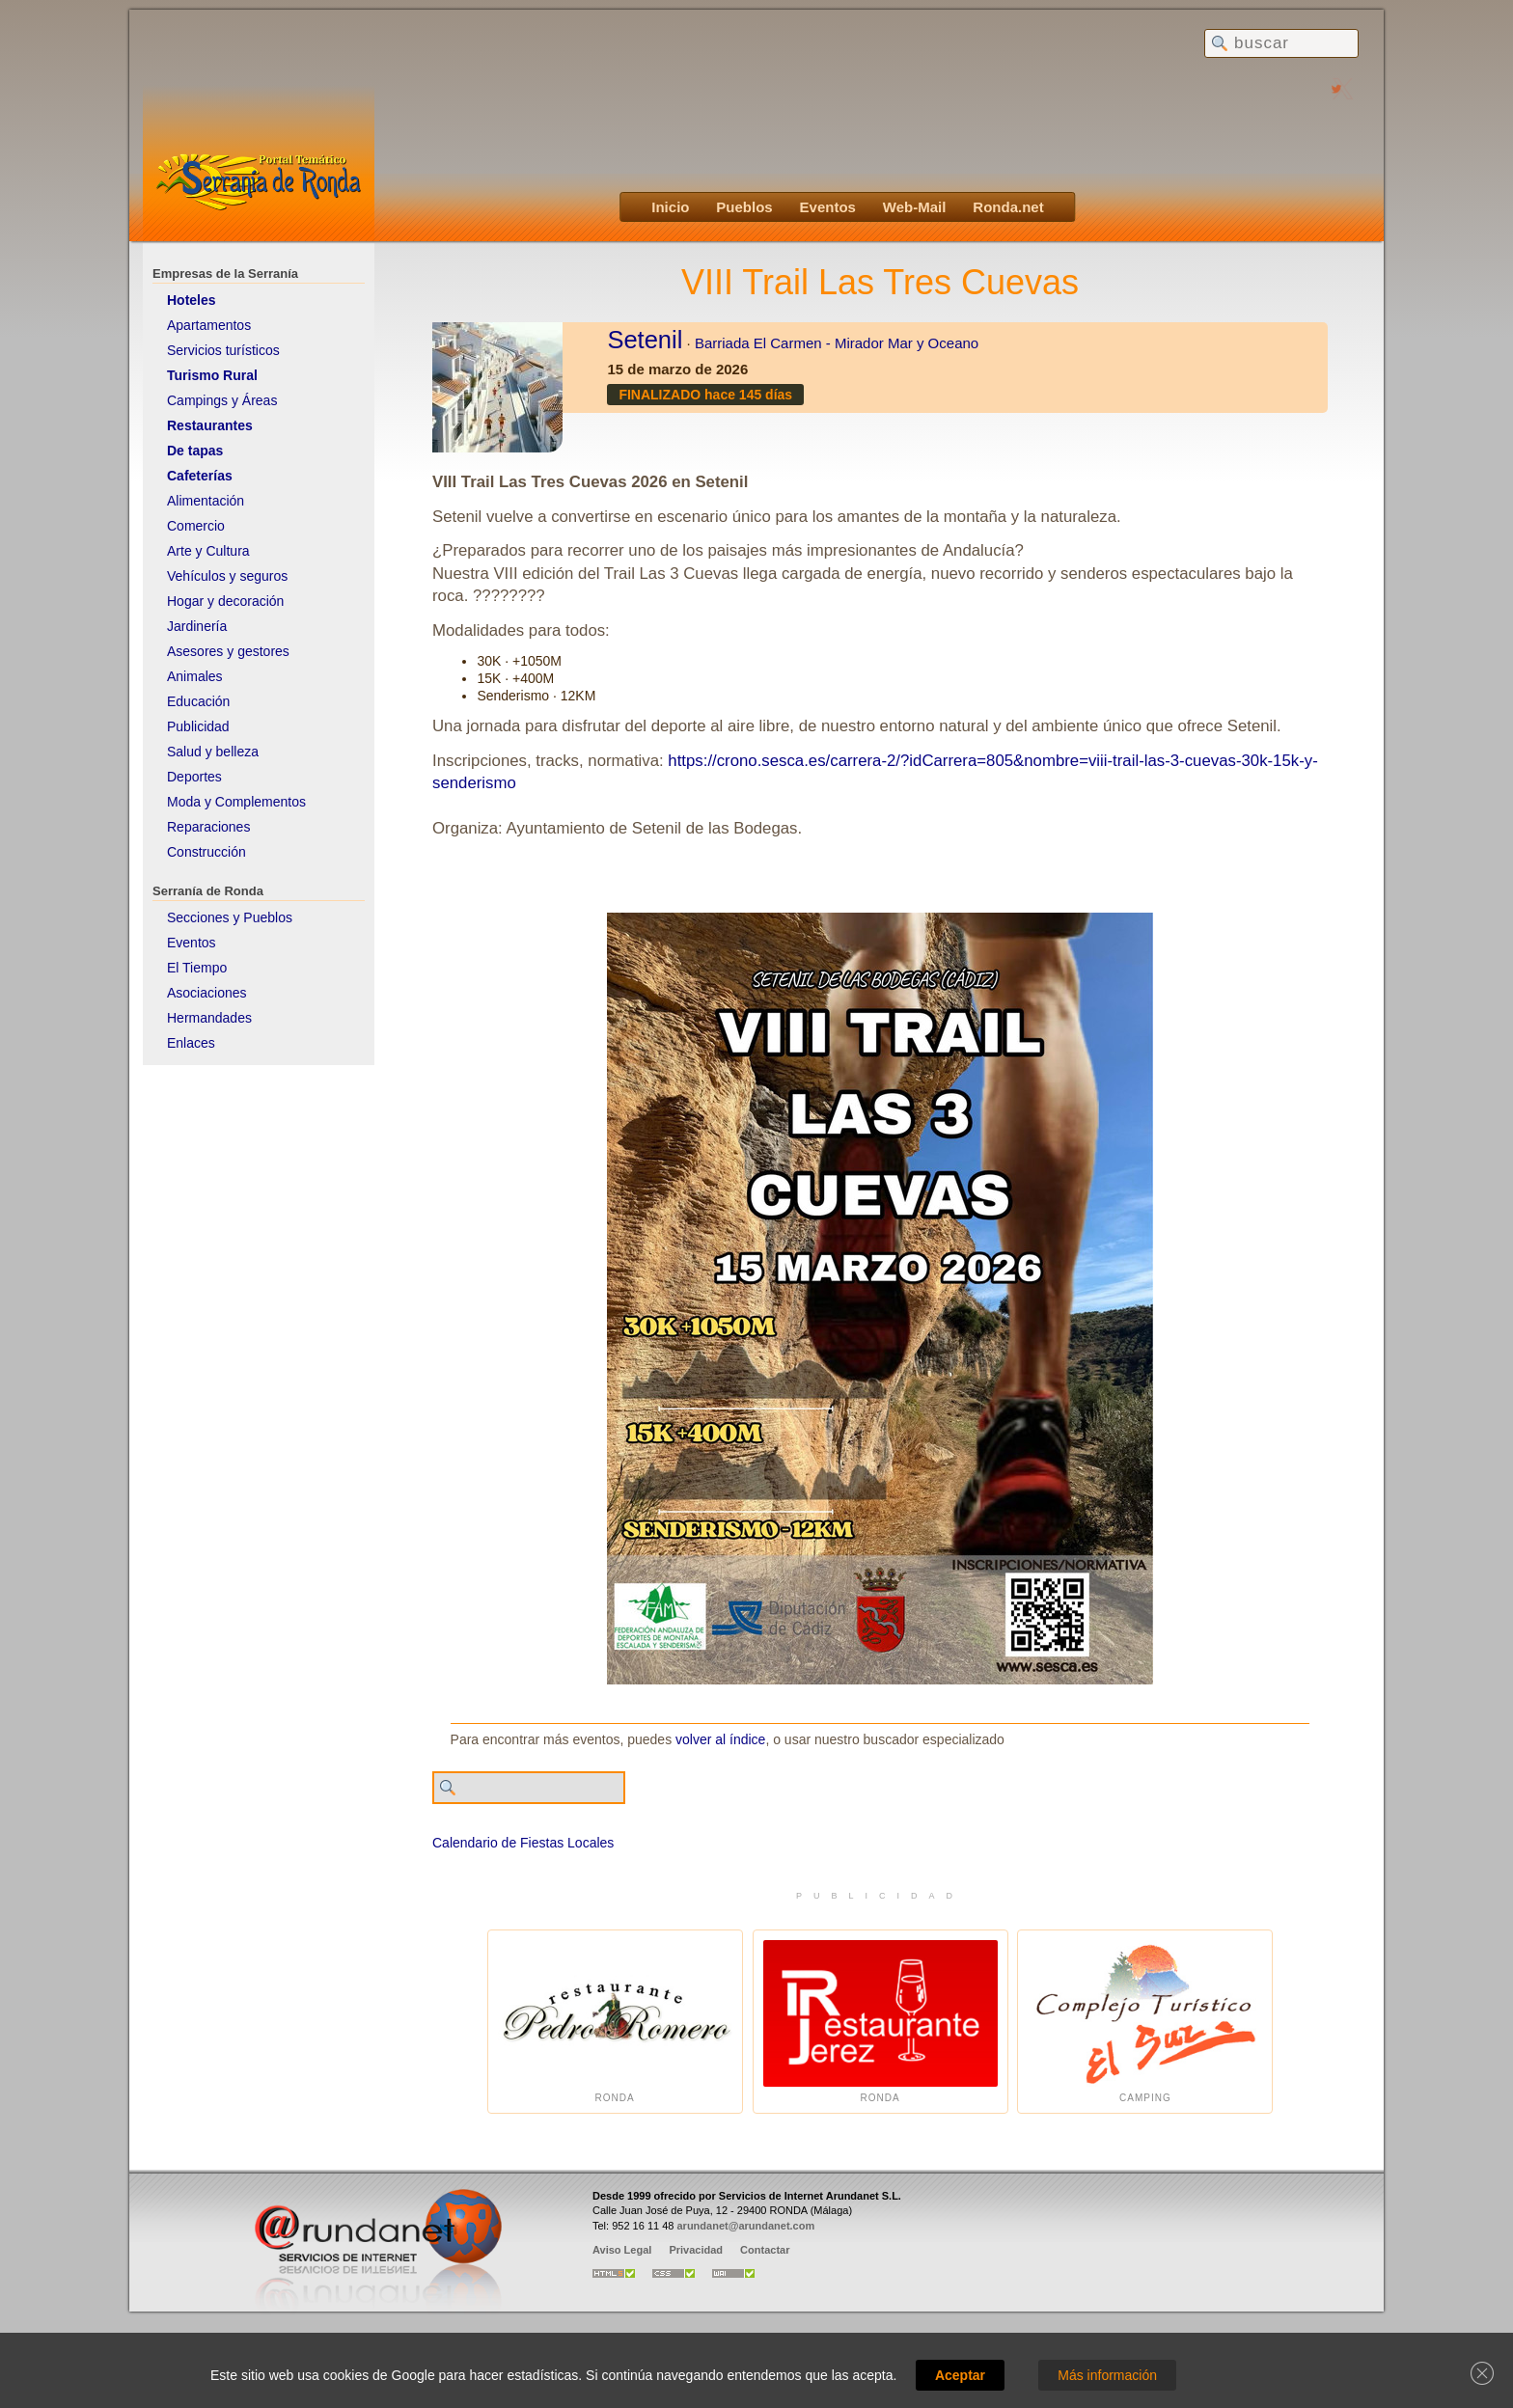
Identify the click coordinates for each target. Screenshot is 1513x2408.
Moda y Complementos (236, 801)
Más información (1107, 2375)
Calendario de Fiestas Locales (523, 1842)
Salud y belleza (213, 751)
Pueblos (744, 207)
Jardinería (197, 626)
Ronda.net (1008, 207)
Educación (198, 701)
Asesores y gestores (228, 651)
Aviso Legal (621, 2250)
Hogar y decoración (225, 601)
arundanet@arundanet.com (745, 2225)
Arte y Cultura (208, 551)
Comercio (196, 526)
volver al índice (720, 1739)
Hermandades (209, 1018)
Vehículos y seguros (227, 576)
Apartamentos (209, 325)
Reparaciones (208, 827)
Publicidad (198, 726)
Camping (1145, 2021)
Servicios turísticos (223, 350)
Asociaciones (207, 992)
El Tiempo (197, 967)
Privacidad (696, 2250)
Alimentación (205, 500)
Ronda (615, 2021)
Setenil (644, 339)
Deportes (194, 776)
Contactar (764, 2250)
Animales (195, 676)
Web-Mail (915, 207)
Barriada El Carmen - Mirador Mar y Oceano (836, 343)
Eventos (828, 207)
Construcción (206, 852)
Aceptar (960, 2375)
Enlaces (191, 1043)
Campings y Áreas (222, 400)
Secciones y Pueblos (229, 917)
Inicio (670, 207)
